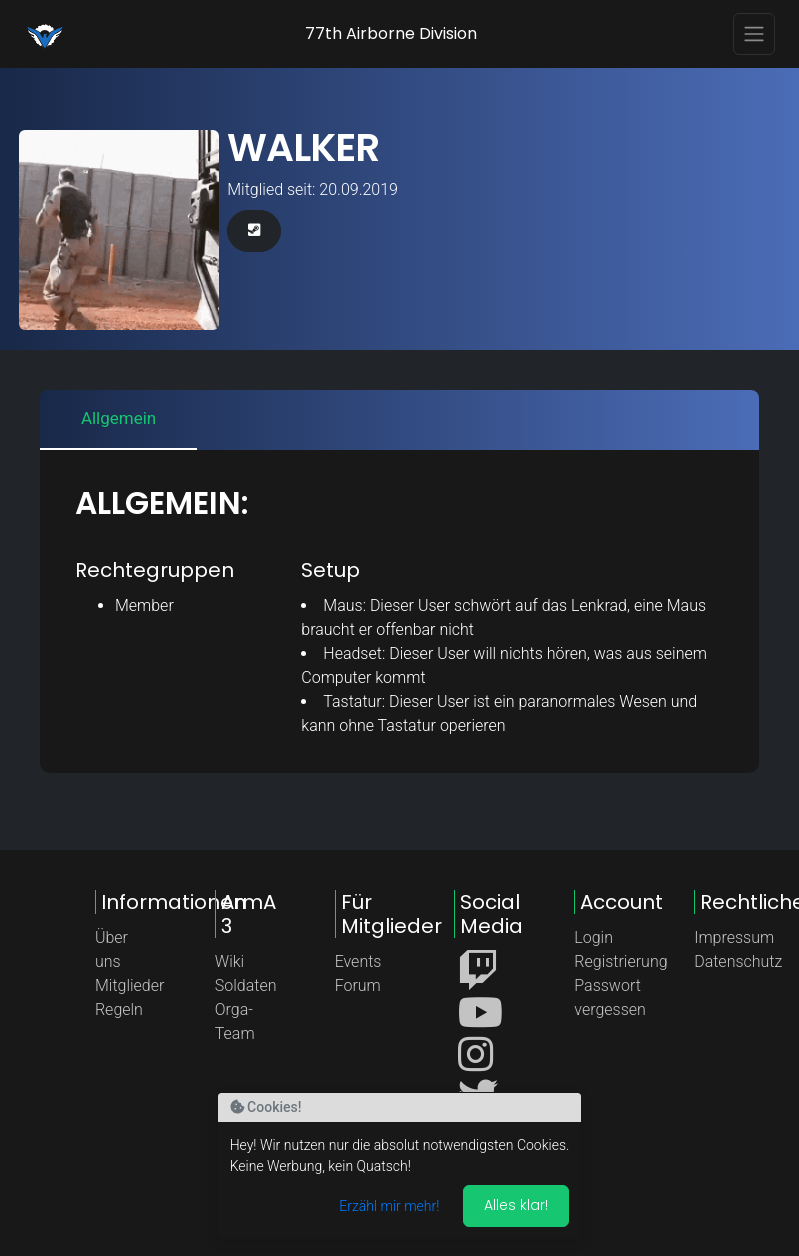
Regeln (119, 1009)
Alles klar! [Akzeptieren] (516, 1205)
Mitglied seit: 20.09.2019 (312, 189)
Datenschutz (738, 961)
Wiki (229, 961)
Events (358, 961)
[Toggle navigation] (754, 34)
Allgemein (118, 418)
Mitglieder (129, 985)
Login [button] (593, 937)
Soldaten (246, 985)
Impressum (734, 937)
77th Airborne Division (391, 33)
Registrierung (620, 961)
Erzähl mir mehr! (389, 1206)
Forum (358, 985)
